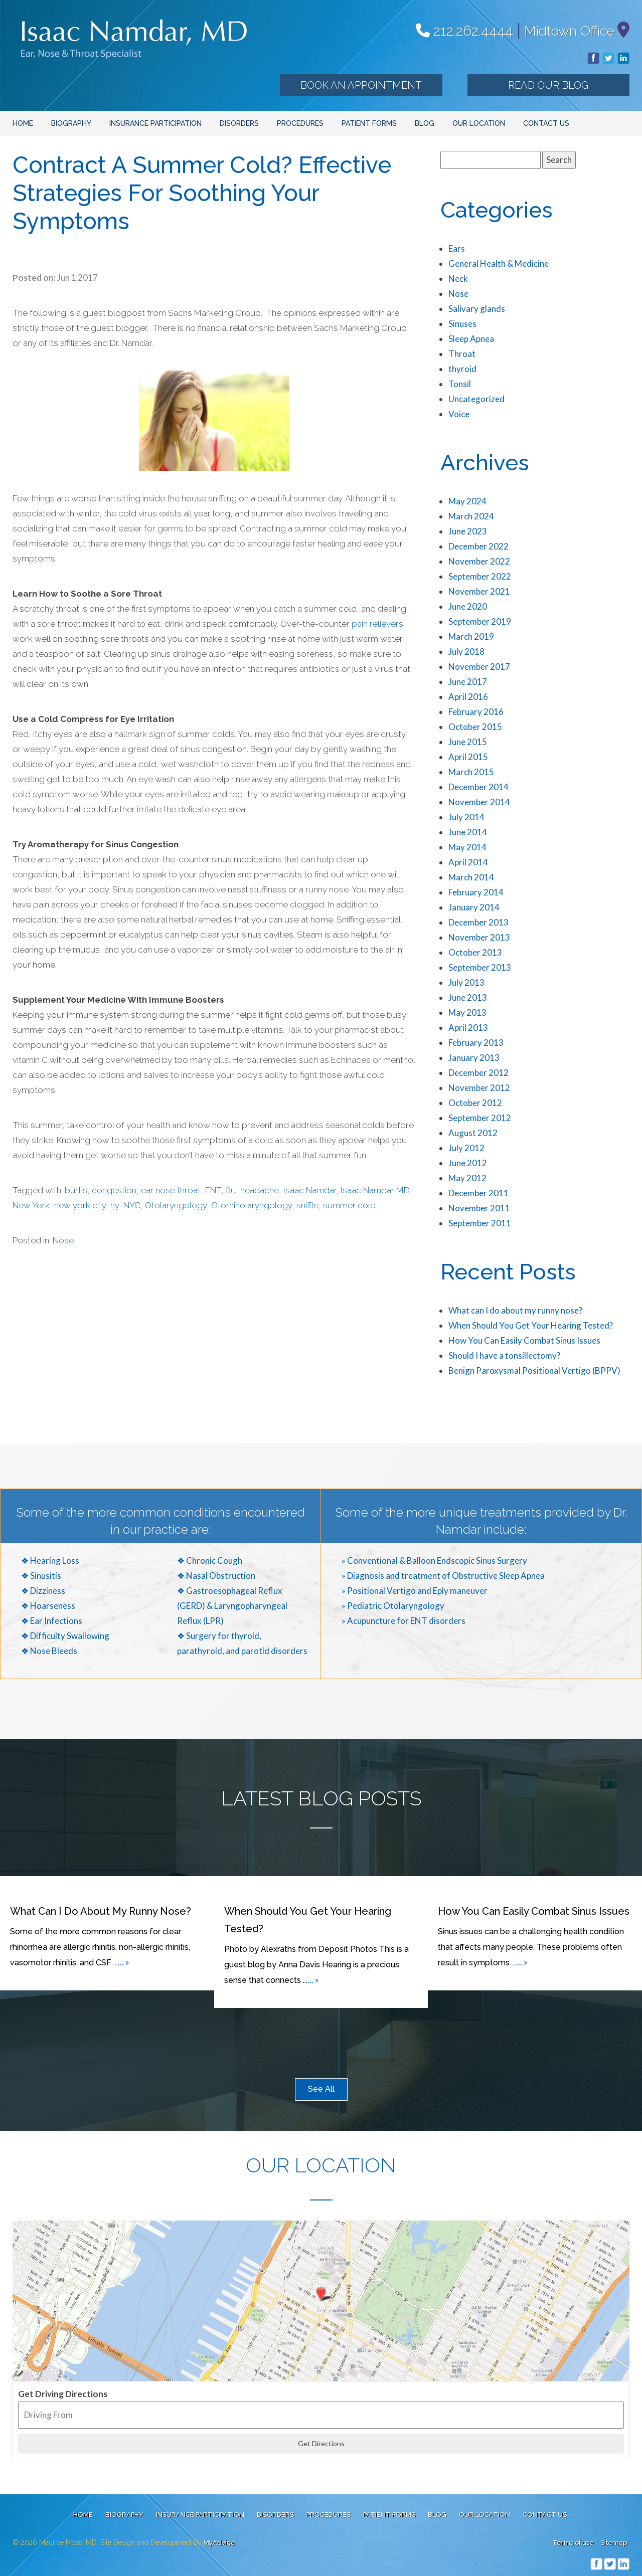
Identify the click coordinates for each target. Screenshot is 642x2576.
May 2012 (467, 1178)
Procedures (300, 123)
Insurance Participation (155, 123)
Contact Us (546, 123)
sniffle (307, 1205)
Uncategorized (476, 399)
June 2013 (467, 997)
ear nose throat (171, 1190)
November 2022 (479, 561)
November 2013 (479, 937)
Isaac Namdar (309, 1190)
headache (259, 1190)
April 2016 (468, 696)
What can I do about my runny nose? (515, 1310)
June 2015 (467, 742)
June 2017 (467, 681)
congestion (114, 1190)
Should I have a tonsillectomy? (504, 1355)
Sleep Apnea (471, 338)
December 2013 (478, 922)
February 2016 (476, 711)
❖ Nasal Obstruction (216, 1575)
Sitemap (613, 2542)
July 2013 (466, 982)
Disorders (239, 123)
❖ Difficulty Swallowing (65, 1635)
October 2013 (475, 952)
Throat (461, 353)
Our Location (478, 123)
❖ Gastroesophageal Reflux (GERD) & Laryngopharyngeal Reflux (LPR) (232, 1605)
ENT (213, 1190)
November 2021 (479, 591)
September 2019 (479, 621)
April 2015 (468, 757)
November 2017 (479, 666)
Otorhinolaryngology (251, 1205)
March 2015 (471, 772)
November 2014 (479, 802)
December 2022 (478, 546)
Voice (458, 414)
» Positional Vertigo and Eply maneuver (415, 1590)
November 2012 (479, 1087)
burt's (76, 1190)
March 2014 (471, 877)
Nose (63, 1240)
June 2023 (467, 531)
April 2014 (468, 862)
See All (321, 2089)
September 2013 (479, 967)
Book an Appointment (361, 85)
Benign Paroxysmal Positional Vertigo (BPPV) (534, 1370)
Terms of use (573, 2542)
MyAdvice (219, 2542)
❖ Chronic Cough (209, 1560)
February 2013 (476, 1042)
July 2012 (466, 1148)
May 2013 (467, 1012)
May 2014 (467, 847)
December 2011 (478, 1193)
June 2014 (467, 832)
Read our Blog (548, 85)
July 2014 (466, 817)
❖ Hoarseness (48, 1605)
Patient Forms (369, 123)
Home (23, 123)
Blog (424, 123)
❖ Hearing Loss (50, 1560)
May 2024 (467, 501)
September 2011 (479, 1223)
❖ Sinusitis (41, 1575)
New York (31, 1205)
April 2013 (468, 1027)
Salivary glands (476, 308)
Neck (458, 278)
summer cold (349, 1205)
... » (123, 1962)
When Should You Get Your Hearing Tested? (530, 1325)
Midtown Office (569, 31)
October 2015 (475, 726)
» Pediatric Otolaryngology (393, 1605)
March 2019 (471, 636)
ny (114, 1205)
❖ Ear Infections (51, 1620)
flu (231, 1190)
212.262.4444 (464, 31)
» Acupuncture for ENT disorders (403, 1620)
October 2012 (475, 1102)
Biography (71, 123)
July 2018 (466, 651)
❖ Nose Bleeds (49, 1650)
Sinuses (462, 323)
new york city (80, 1205)
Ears (456, 248)
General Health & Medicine (498, 263)
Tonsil (459, 384)
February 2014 (476, 892)
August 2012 (473, 1133)
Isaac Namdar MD (375, 1190)
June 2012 (467, 1163)
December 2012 (478, 1072)
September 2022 (479, 576)
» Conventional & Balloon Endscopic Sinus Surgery (434, 1560)
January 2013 (474, 1057)
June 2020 (467, 606)
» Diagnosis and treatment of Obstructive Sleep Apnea (443, 1575)
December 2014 (478, 787)
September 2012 (479, 1118)
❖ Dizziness (43, 1590)
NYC (131, 1205)
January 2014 (474, 907)
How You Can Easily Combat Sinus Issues (524, 1340)
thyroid (462, 368)
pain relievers (377, 624)
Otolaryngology (176, 1205)
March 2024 (471, 516)
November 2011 (479, 1208)
